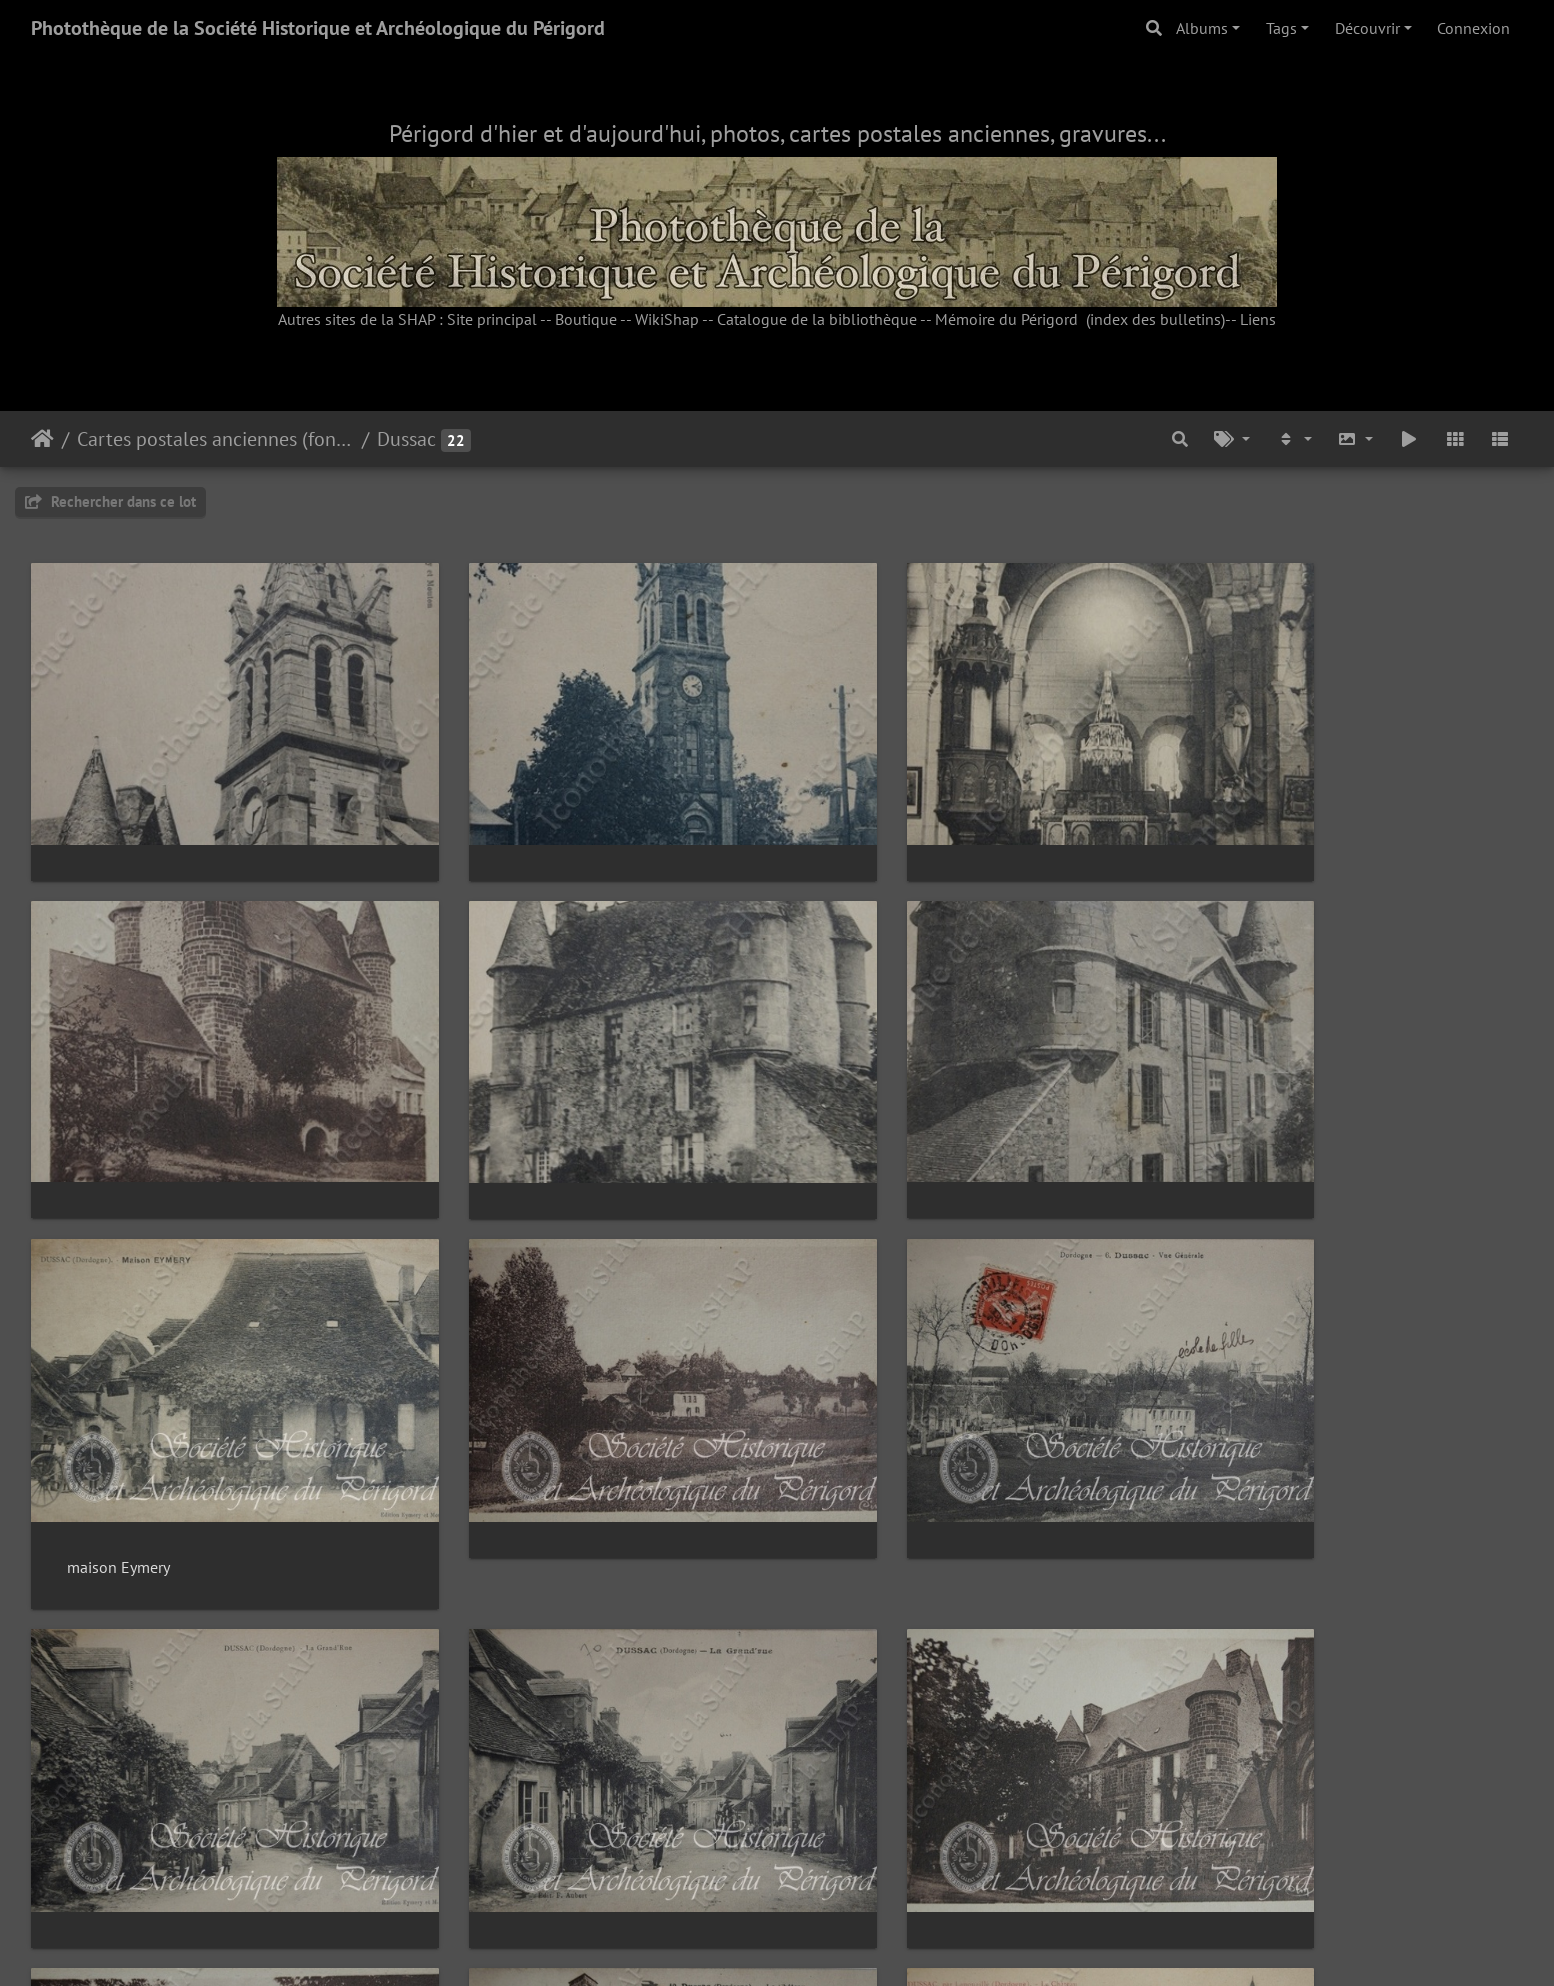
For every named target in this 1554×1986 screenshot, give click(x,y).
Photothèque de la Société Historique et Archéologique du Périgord (318, 28)
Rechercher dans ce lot (110, 501)
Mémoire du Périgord (1006, 319)
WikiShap (667, 319)
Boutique (586, 319)
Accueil (42, 439)
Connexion (1473, 28)
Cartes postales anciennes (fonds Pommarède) (215, 439)
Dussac (406, 439)
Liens (1258, 319)
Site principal (492, 319)
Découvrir (1367, 28)
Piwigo (822, 1944)
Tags (1281, 28)
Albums (1202, 28)
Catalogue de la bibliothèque (817, 319)
